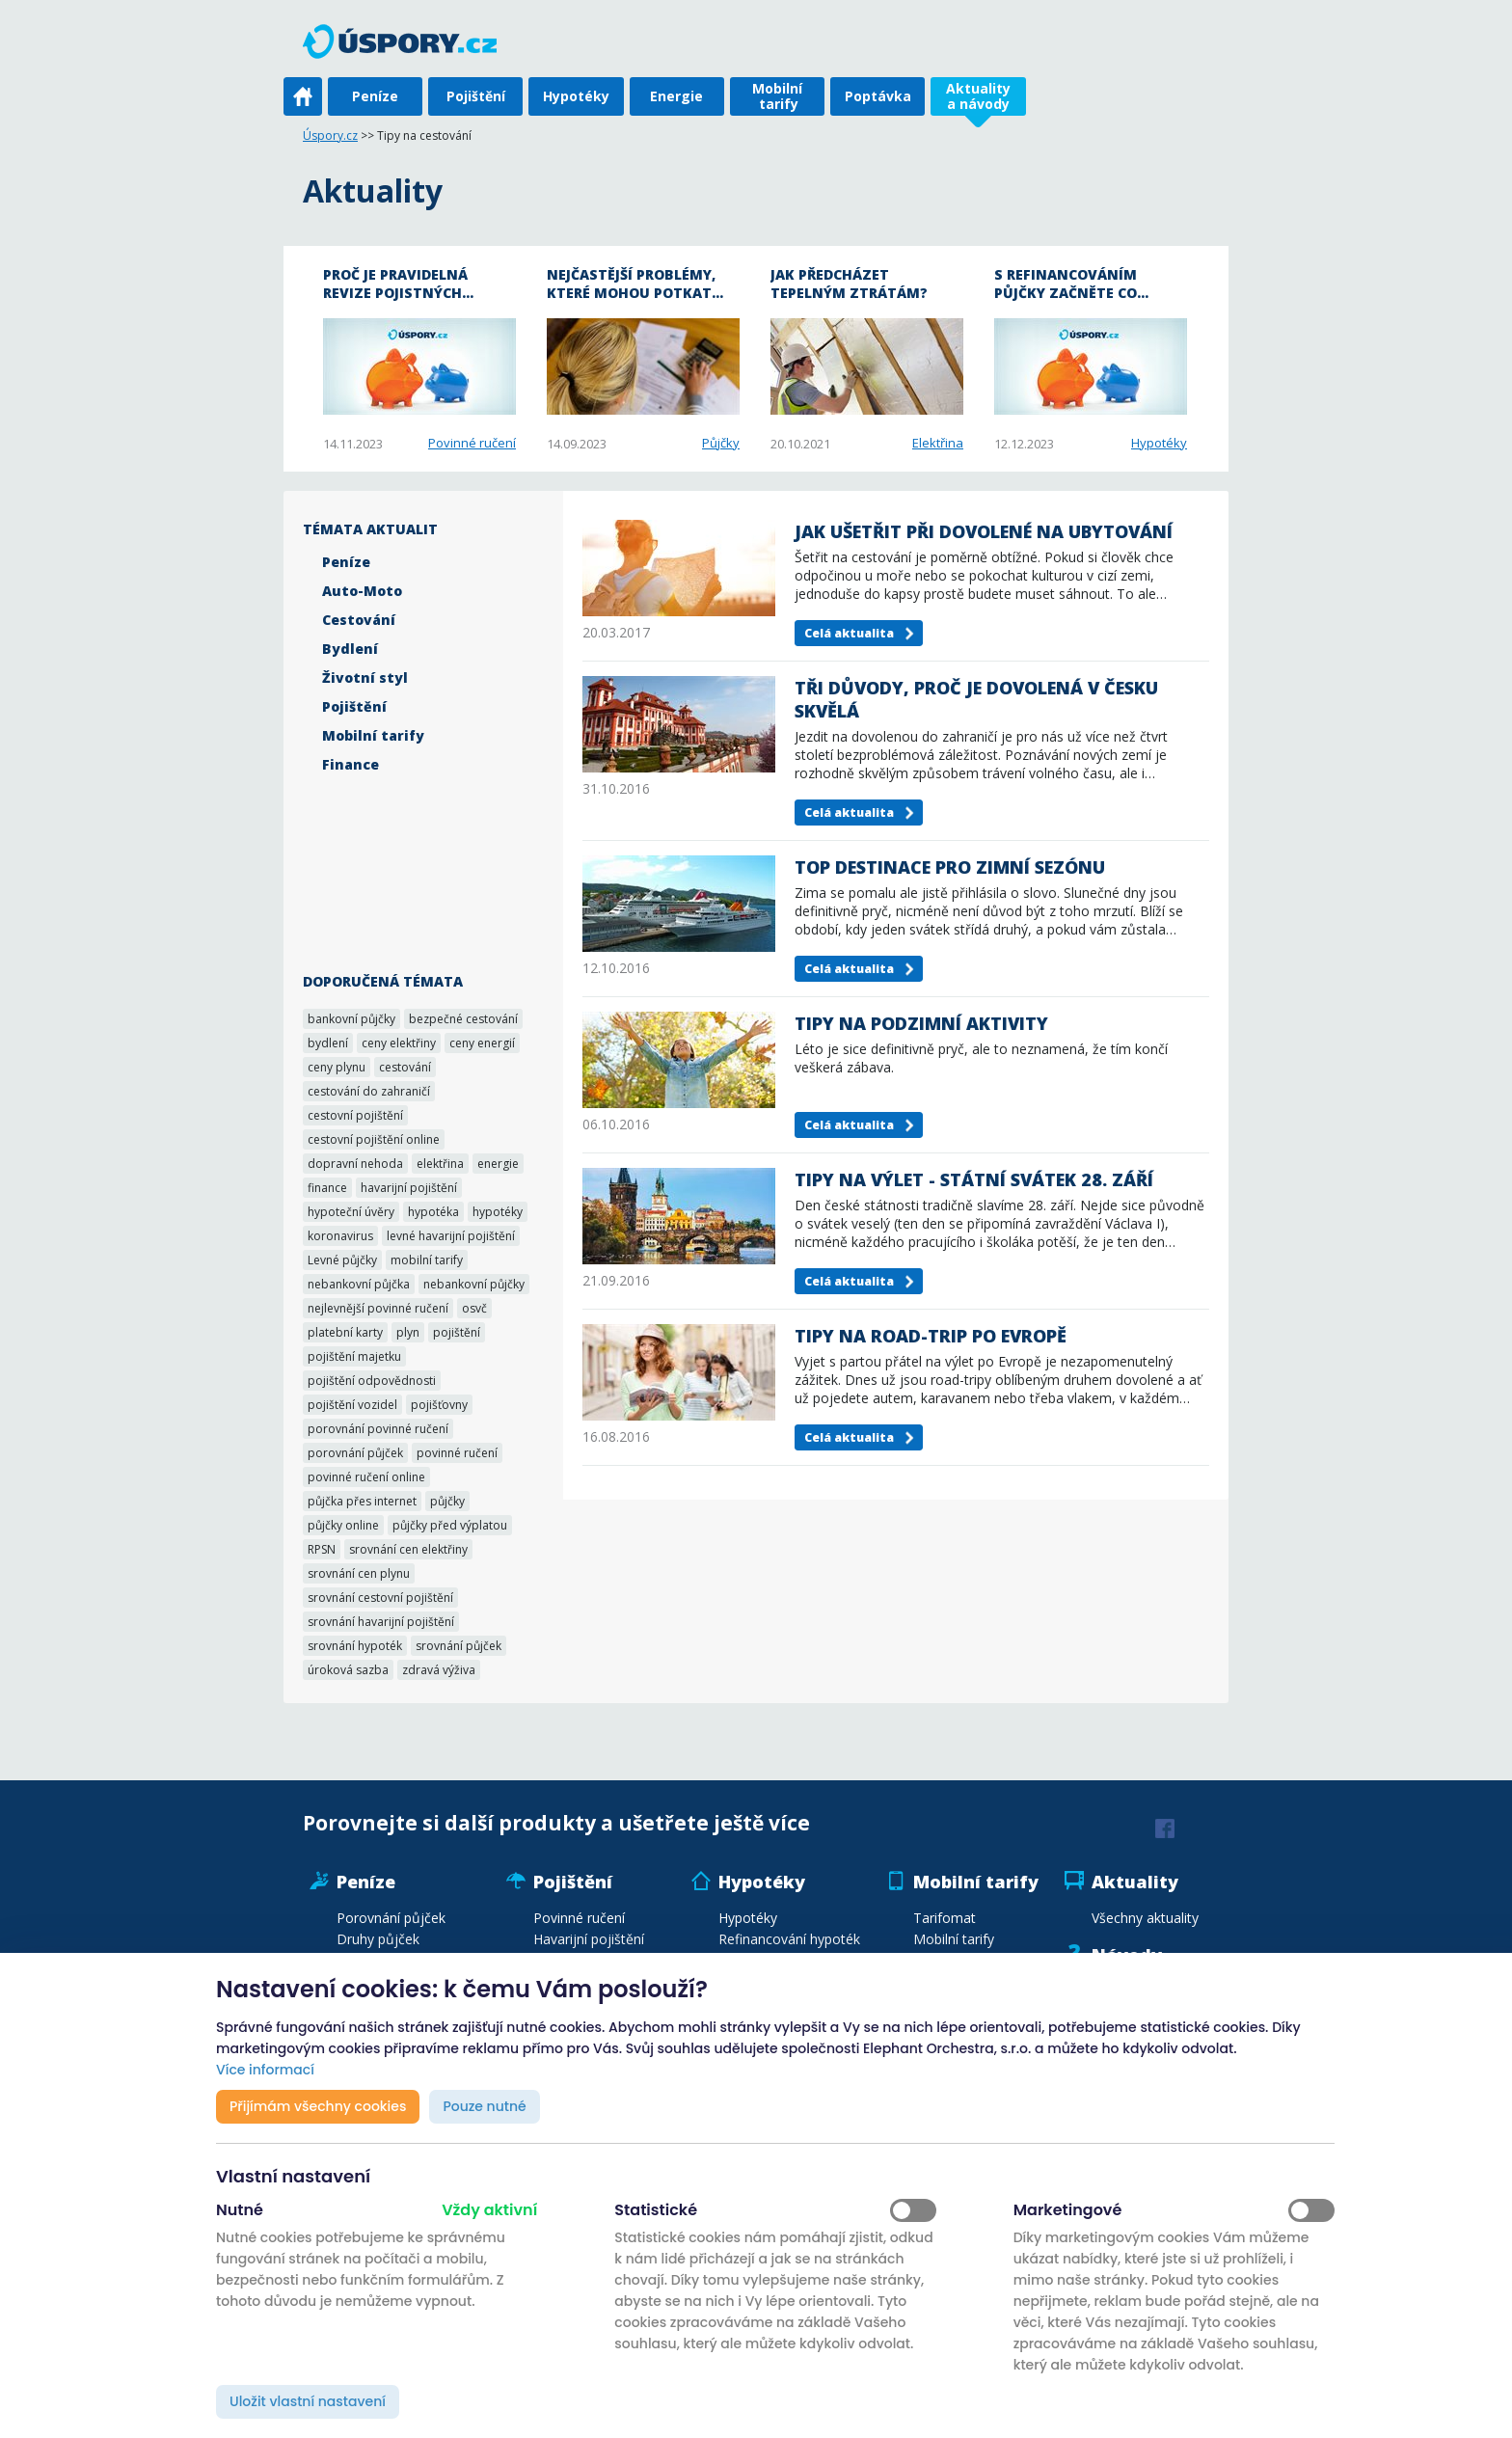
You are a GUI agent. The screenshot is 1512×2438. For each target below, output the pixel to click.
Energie (676, 96)
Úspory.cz (330, 135)
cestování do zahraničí (369, 1091)
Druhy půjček (378, 1939)
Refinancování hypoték (789, 1939)
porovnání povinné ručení (378, 1429)
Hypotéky (576, 96)
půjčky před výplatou (449, 1525)
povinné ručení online (366, 1477)
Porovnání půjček (391, 1918)
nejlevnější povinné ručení (378, 1308)
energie (498, 1163)
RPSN (322, 1549)
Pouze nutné (484, 2106)
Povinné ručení (472, 442)
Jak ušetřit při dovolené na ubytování (984, 531)
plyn (407, 1332)
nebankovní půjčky (474, 1284)
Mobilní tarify (777, 96)
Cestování (358, 619)
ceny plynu (336, 1067)
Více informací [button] (265, 2069)
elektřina (440, 1163)
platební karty (345, 1332)
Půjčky (721, 442)
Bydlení (350, 648)
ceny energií (482, 1043)
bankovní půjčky (351, 1019)
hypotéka (433, 1212)
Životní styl (365, 677)
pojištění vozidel (352, 1404)
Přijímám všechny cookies (318, 2106)
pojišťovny (439, 1404)
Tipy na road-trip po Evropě (930, 1335)
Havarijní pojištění (588, 1939)
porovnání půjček (355, 1453)
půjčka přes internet (362, 1501)
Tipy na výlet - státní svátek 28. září (974, 1179)
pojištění (456, 1332)
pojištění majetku (354, 1356)
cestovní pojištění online (374, 1139)
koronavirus (340, 1236)
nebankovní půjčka (359, 1284)
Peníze (375, 96)
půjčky (447, 1501)
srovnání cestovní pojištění (380, 1597)
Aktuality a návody (978, 96)
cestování (405, 1067)
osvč (474, 1308)
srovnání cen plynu (359, 1573)
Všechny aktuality (1145, 1918)
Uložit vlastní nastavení (308, 2401)
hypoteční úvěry (351, 1212)
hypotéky (497, 1212)
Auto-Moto (362, 591)
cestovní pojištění (355, 1115)
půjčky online (343, 1525)
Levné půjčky (342, 1260)
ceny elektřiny (399, 1043)
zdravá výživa (438, 1670)
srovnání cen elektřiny (408, 1549)
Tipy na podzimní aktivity (921, 1023)
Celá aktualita (849, 633)
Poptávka (878, 96)
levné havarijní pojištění (451, 1236)
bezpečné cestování (463, 1019)
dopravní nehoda (355, 1163)
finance (327, 1187)
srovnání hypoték (355, 1646)
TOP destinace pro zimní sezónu (950, 867)
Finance (350, 764)
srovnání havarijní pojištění (381, 1621)
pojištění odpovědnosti (372, 1380)
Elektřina (937, 442)
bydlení (328, 1043)
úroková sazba (348, 1670)
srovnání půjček (458, 1646)
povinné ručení (457, 1453)
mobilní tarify (427, 1260)
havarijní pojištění (409, 1187)
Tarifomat (944, 1918)
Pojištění (475, 96)
